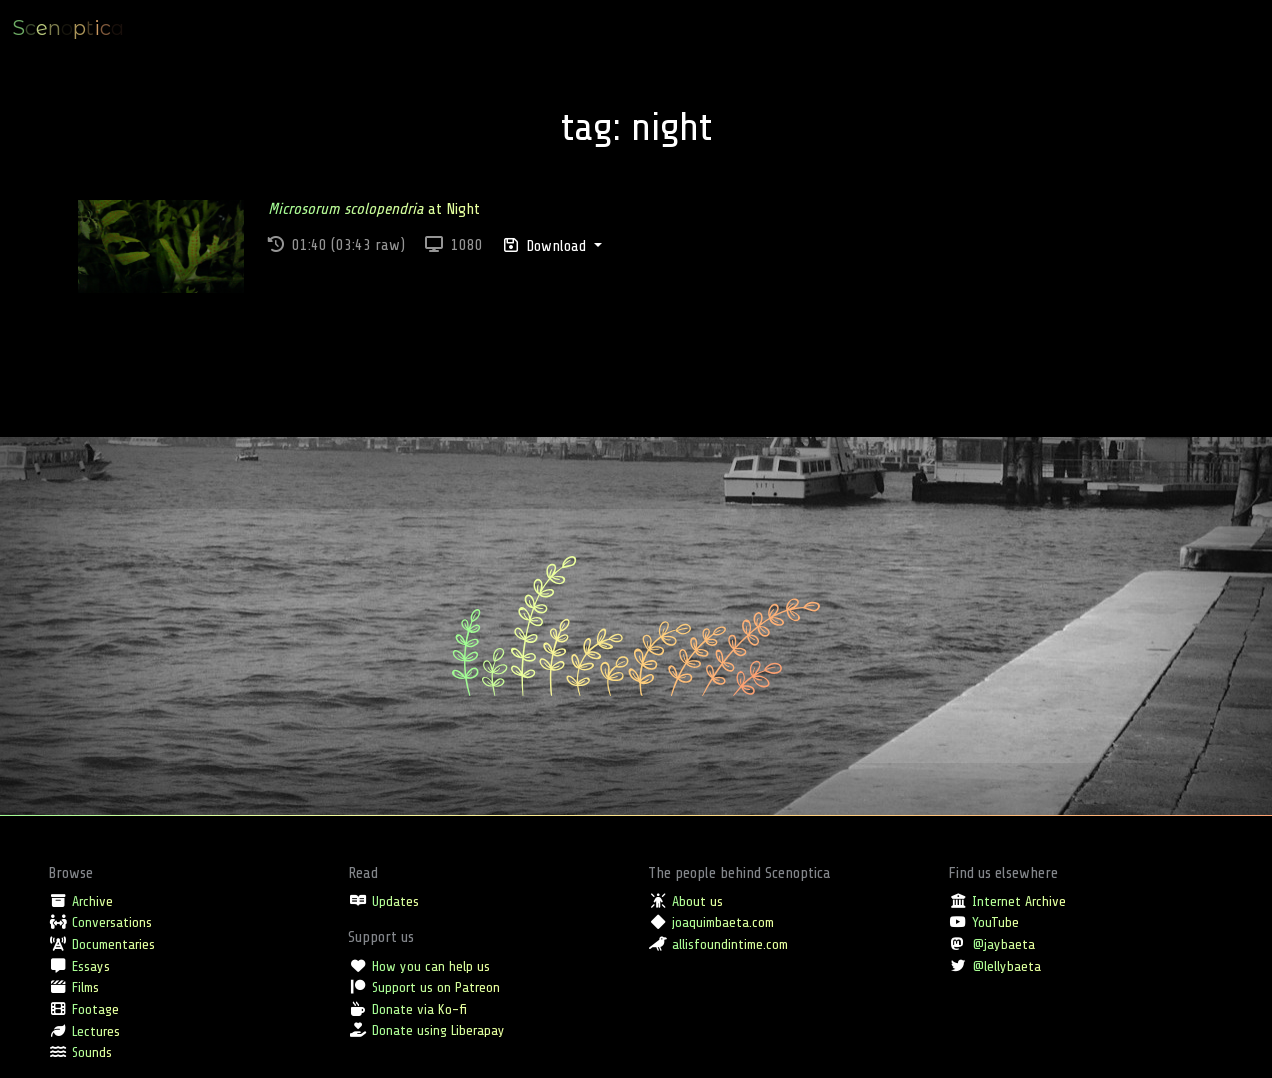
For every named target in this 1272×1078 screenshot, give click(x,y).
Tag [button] (1152, 28)
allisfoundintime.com (730, 944)
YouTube (995, 922)
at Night (374, 209)
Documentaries (113, 944)
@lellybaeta (1006, 966)
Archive (92, 901)
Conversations (112, 922)
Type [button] (1042, 28)
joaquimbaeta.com (723, 922)
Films (85, 987)
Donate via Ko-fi (419, 1009)
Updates (395, 901)
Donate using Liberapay (438, 1030)
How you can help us (431, 966)
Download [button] (547, 246)
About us (697, 901)
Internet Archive (1019, 901)
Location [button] (1099, 28)
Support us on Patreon (436, 987)
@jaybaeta (1003, 944)
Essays (91, 966)
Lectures (96, 1031)
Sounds (92, 1052)
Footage (95, 1009)
